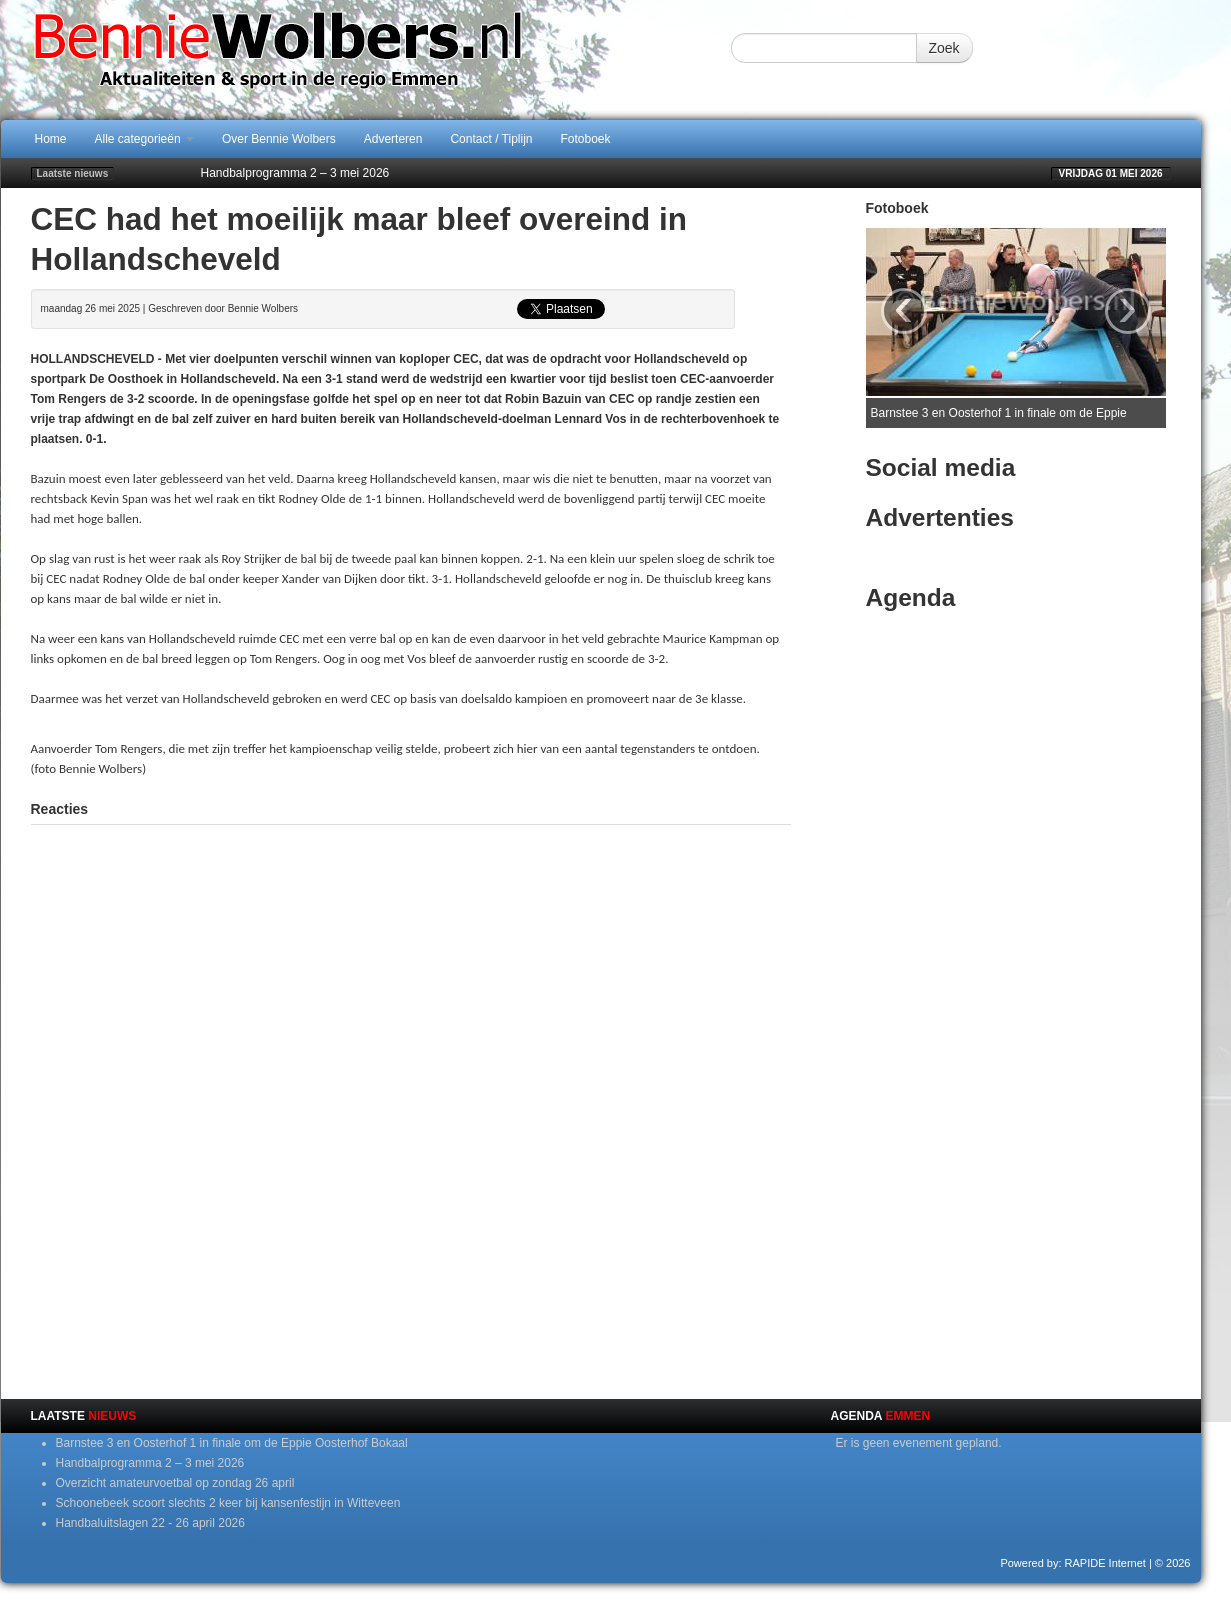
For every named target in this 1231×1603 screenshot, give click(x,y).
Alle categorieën (144, 139)
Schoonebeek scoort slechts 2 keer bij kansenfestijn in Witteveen (228, 1503)
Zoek (944, 48)
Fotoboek (586, 139)
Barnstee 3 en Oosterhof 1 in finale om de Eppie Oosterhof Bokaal (232, 1443)
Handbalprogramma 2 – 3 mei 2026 (295, 173)
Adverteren (393, 139)
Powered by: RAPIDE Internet (1073, 1563)
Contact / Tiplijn (491, 139)
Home (51, 139)
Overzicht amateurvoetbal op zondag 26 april (175, 1483)
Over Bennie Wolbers (279, 139)
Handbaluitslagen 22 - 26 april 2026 (150, 1523)
